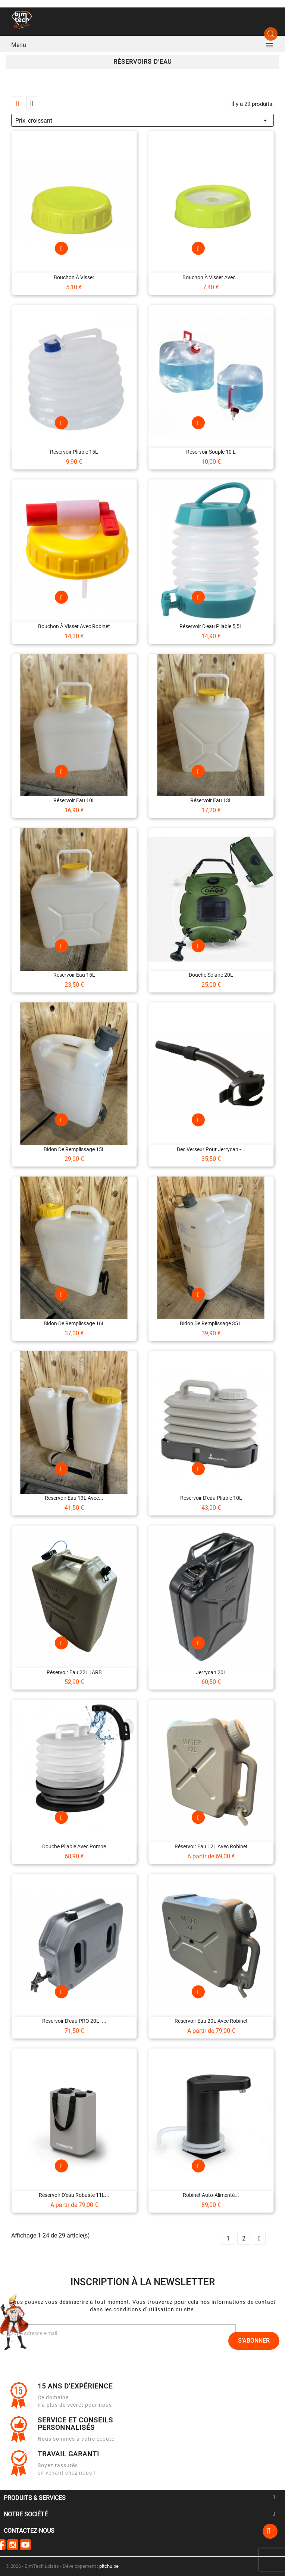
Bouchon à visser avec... (211, 277)
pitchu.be (109, 2566)
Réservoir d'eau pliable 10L (211, 1498)
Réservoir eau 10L (74, 800)
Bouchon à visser (74, 277)
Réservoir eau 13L (211, 800)
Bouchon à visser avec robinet (74, 626)
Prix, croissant (142, 119)
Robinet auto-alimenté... (211, 2195)
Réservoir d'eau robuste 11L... (74, 2195)
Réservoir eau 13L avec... (74, 1498)
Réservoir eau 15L (74, 975)
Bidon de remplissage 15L (74, 1149)
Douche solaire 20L (211, 975)
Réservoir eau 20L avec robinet (211, 2021)
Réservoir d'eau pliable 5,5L (210, 626)
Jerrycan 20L (211, 1672)
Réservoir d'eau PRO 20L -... (74, 2021)
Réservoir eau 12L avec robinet (211, 1846)
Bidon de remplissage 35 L (211, 1323)
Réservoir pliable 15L (74, 452)
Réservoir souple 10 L (211, 452)
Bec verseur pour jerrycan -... (211, 1149)
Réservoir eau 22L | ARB (74, 1672)
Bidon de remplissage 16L (74, 1323)
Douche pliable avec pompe (74, 1846)
